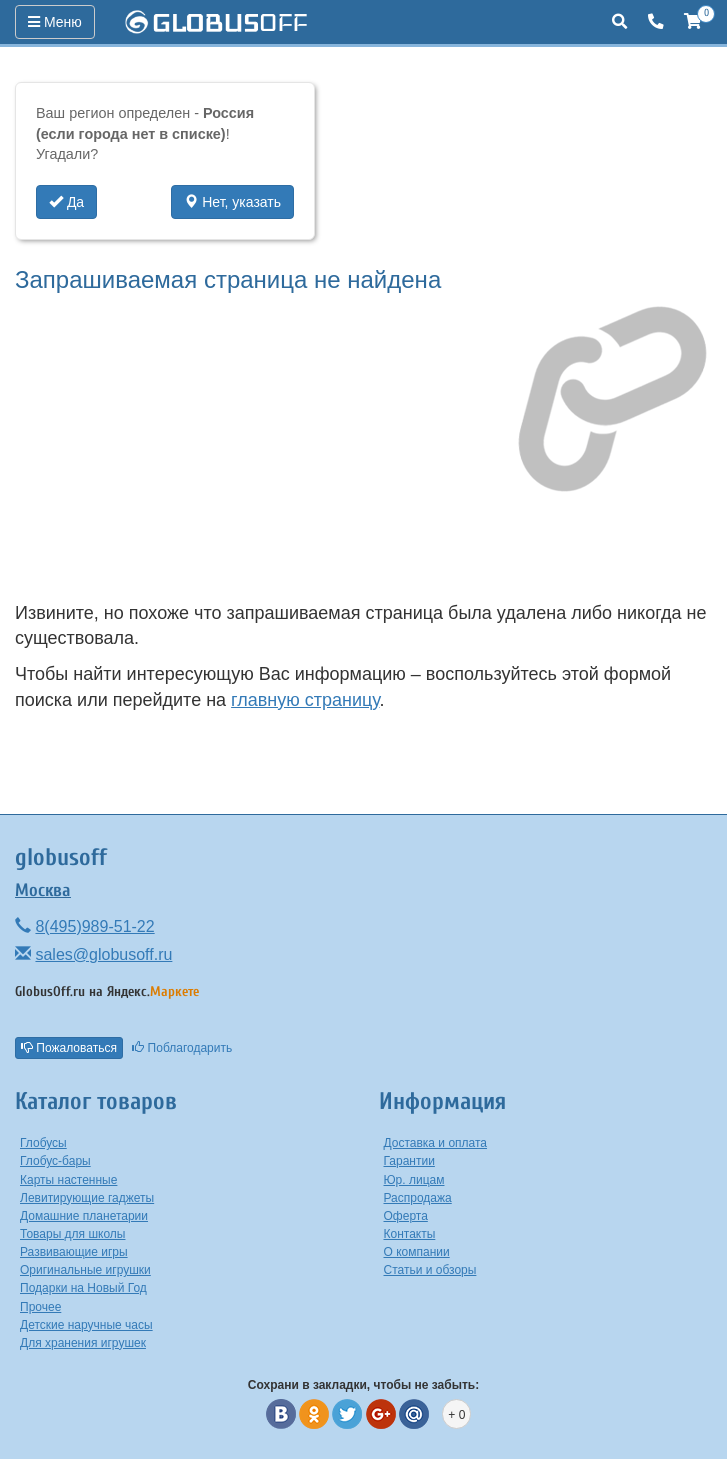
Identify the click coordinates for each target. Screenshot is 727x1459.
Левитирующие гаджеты (87, 1198)
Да (66, 202)
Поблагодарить (182, 1048)
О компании (417, 1252)
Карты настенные (68, 1180)
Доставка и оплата (436, 1143)
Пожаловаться (69, 1048)
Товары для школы (73, 1234)
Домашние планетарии (84, 1216)
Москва (43, 890)
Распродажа (418, 1198)
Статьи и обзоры (430, 1270)
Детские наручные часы (86, 1325)
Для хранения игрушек (83, 1343)
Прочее (40, 1307)
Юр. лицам (414, 1180)
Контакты (410, 1234)
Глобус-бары (55, 1161)
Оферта (406, 1216)
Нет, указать (232, 202)
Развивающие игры (74, 1252)
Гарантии (409, 1161)
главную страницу (305, 700)
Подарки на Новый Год (83, 1288)
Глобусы (43, 1143)
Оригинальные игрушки (85, 1270)
